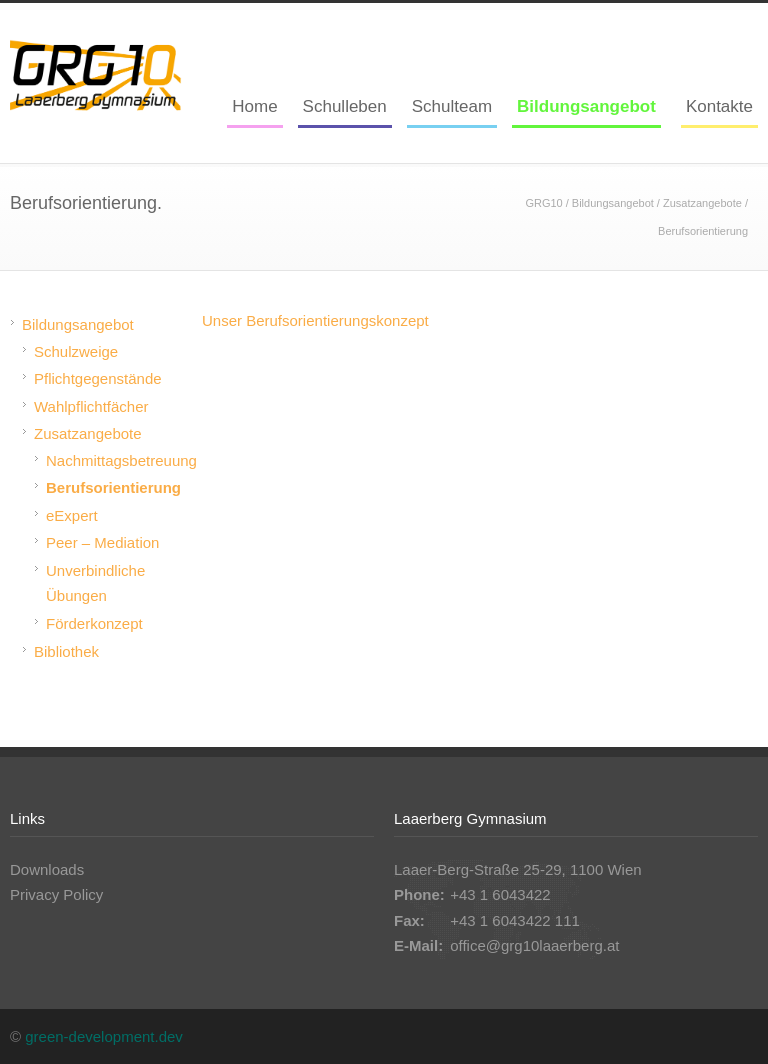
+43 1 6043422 (500, 894)
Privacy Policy (56, 894)
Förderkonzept (94, 623)
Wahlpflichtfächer (91, 406)
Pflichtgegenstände (98, 378)
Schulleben (345, 106)
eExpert (72, 515)
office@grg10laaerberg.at (534, 945)
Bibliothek (66, 651)
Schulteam (452, 106)
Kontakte (719, 106)
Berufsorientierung (113, 487)
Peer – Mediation (102, 542)
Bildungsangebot (586, 106)
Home (254, 106)
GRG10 (543, 203)
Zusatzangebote (702, 203)
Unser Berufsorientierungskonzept (315, 320)
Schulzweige (76, 351)
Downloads (47, 869)
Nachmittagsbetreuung (121, 460)
